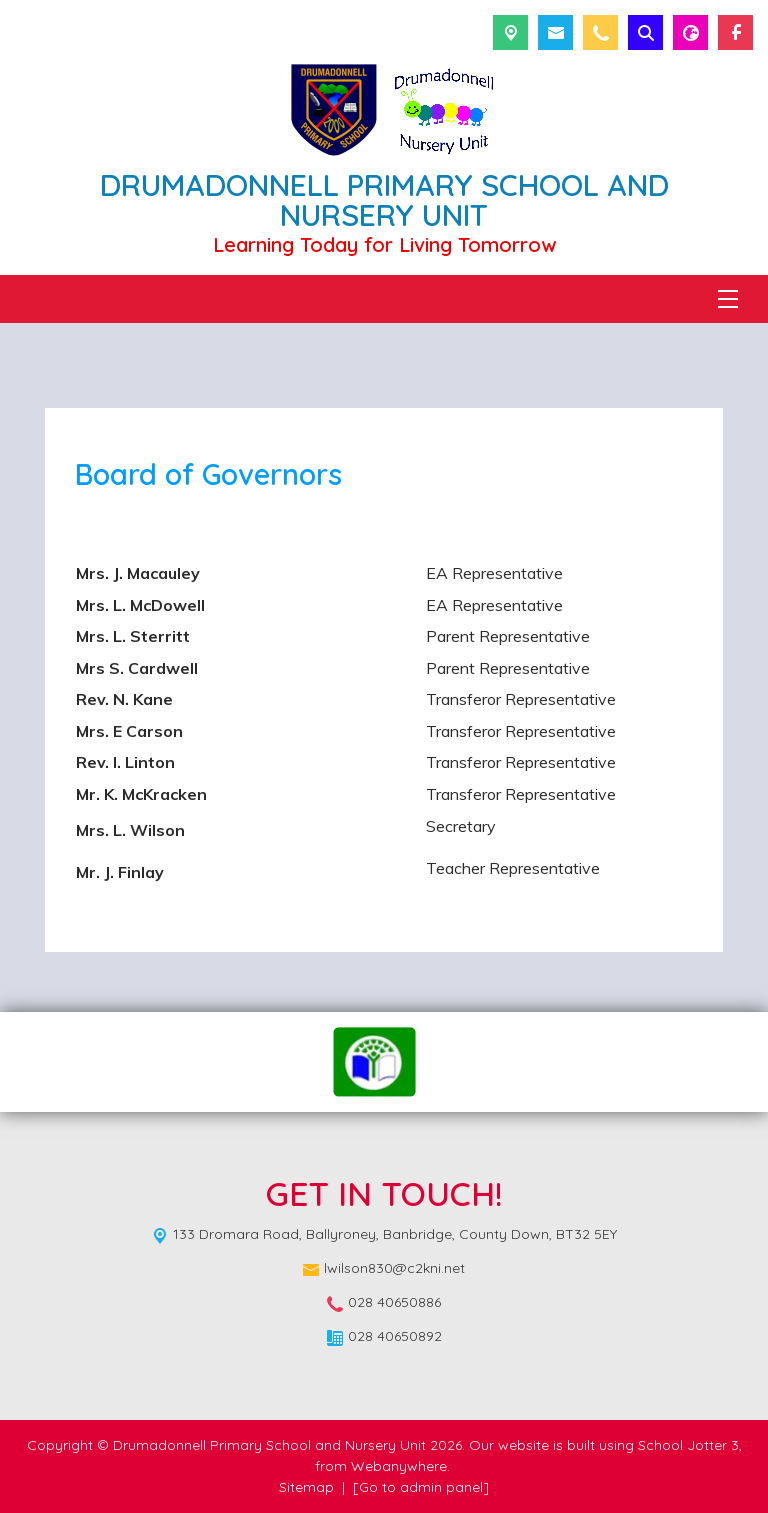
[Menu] (728, 299)
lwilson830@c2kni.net (394, 1268)
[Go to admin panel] (421, 1487)
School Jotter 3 (688, 1445)
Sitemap (306, 1487)
